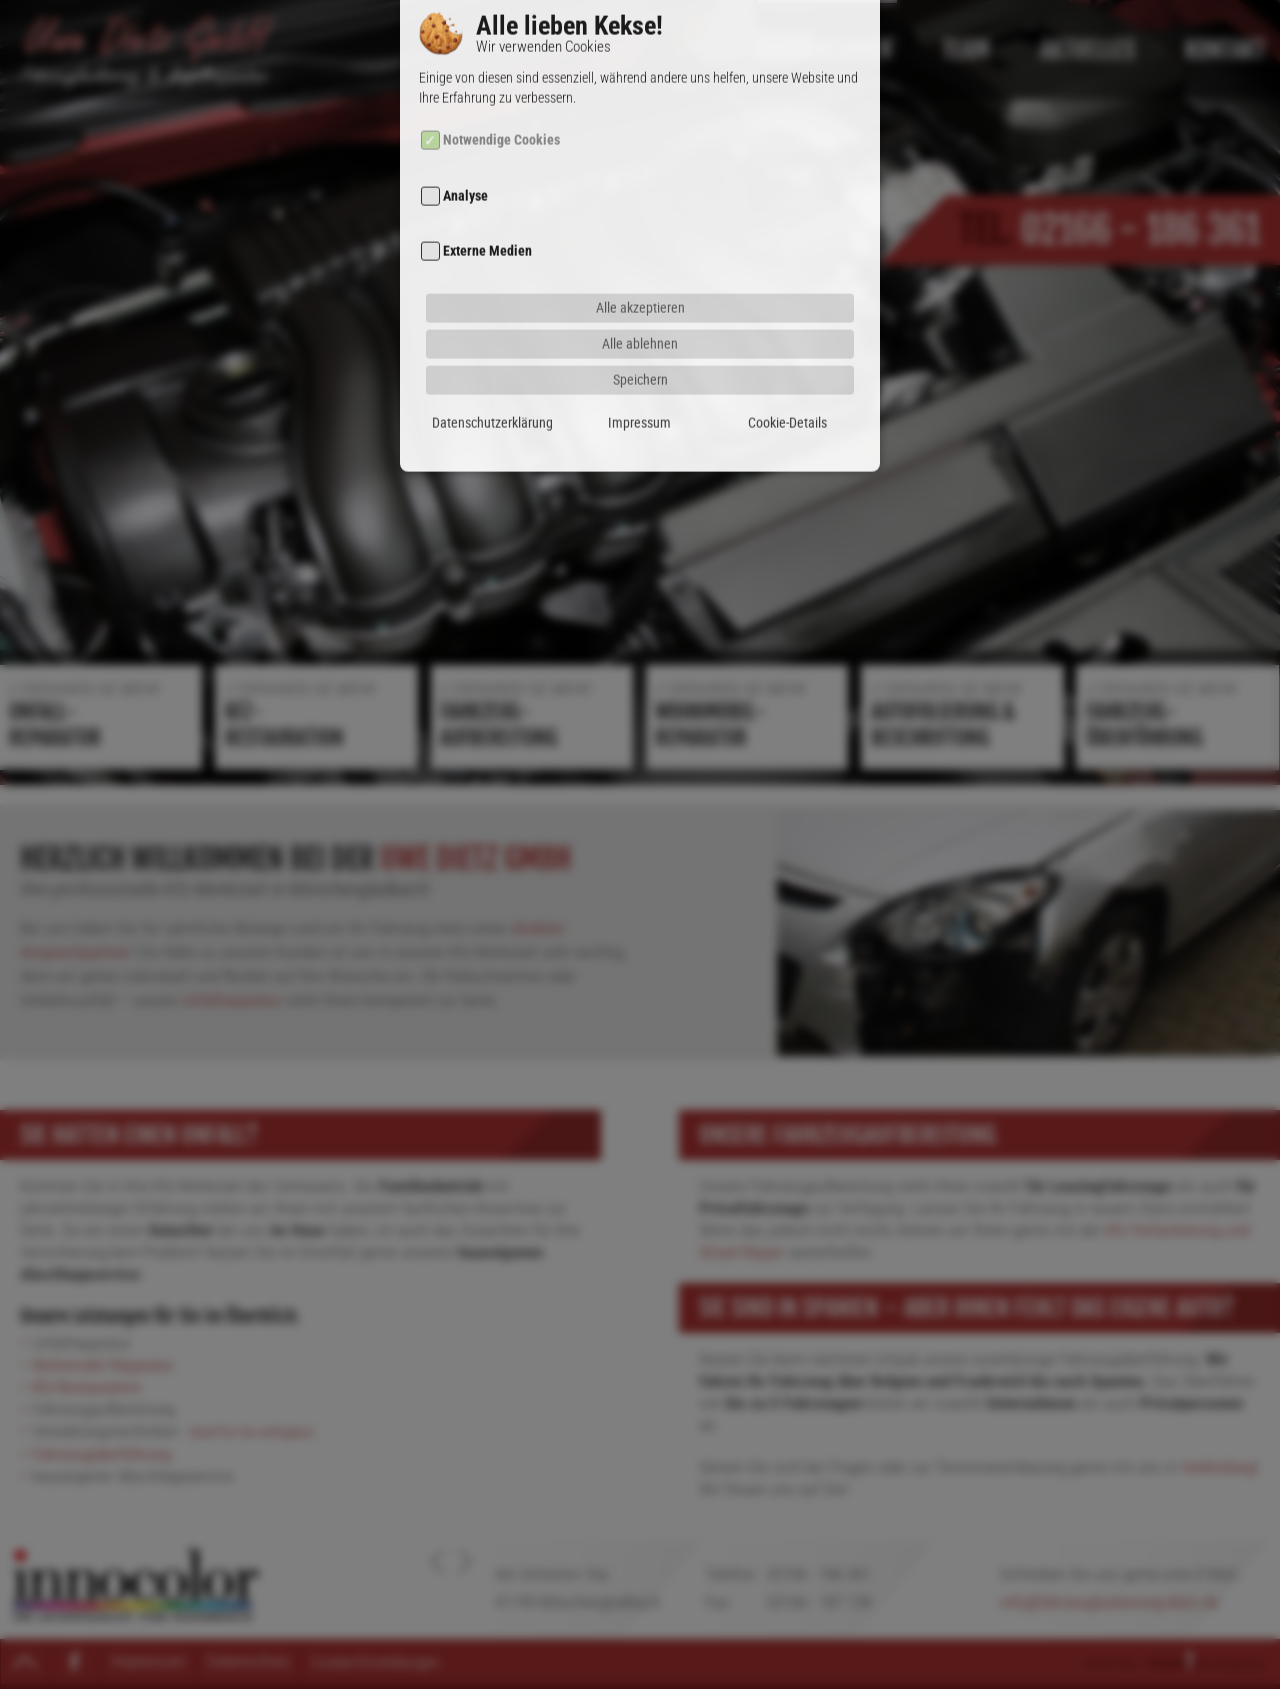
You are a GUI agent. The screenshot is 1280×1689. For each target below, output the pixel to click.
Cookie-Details (787, 381)
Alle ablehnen (640, 302)
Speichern (640, 338)
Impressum (639, 381)
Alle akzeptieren (640, 266)
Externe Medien (487, 210)
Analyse (465, 155)
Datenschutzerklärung (492, 381)
